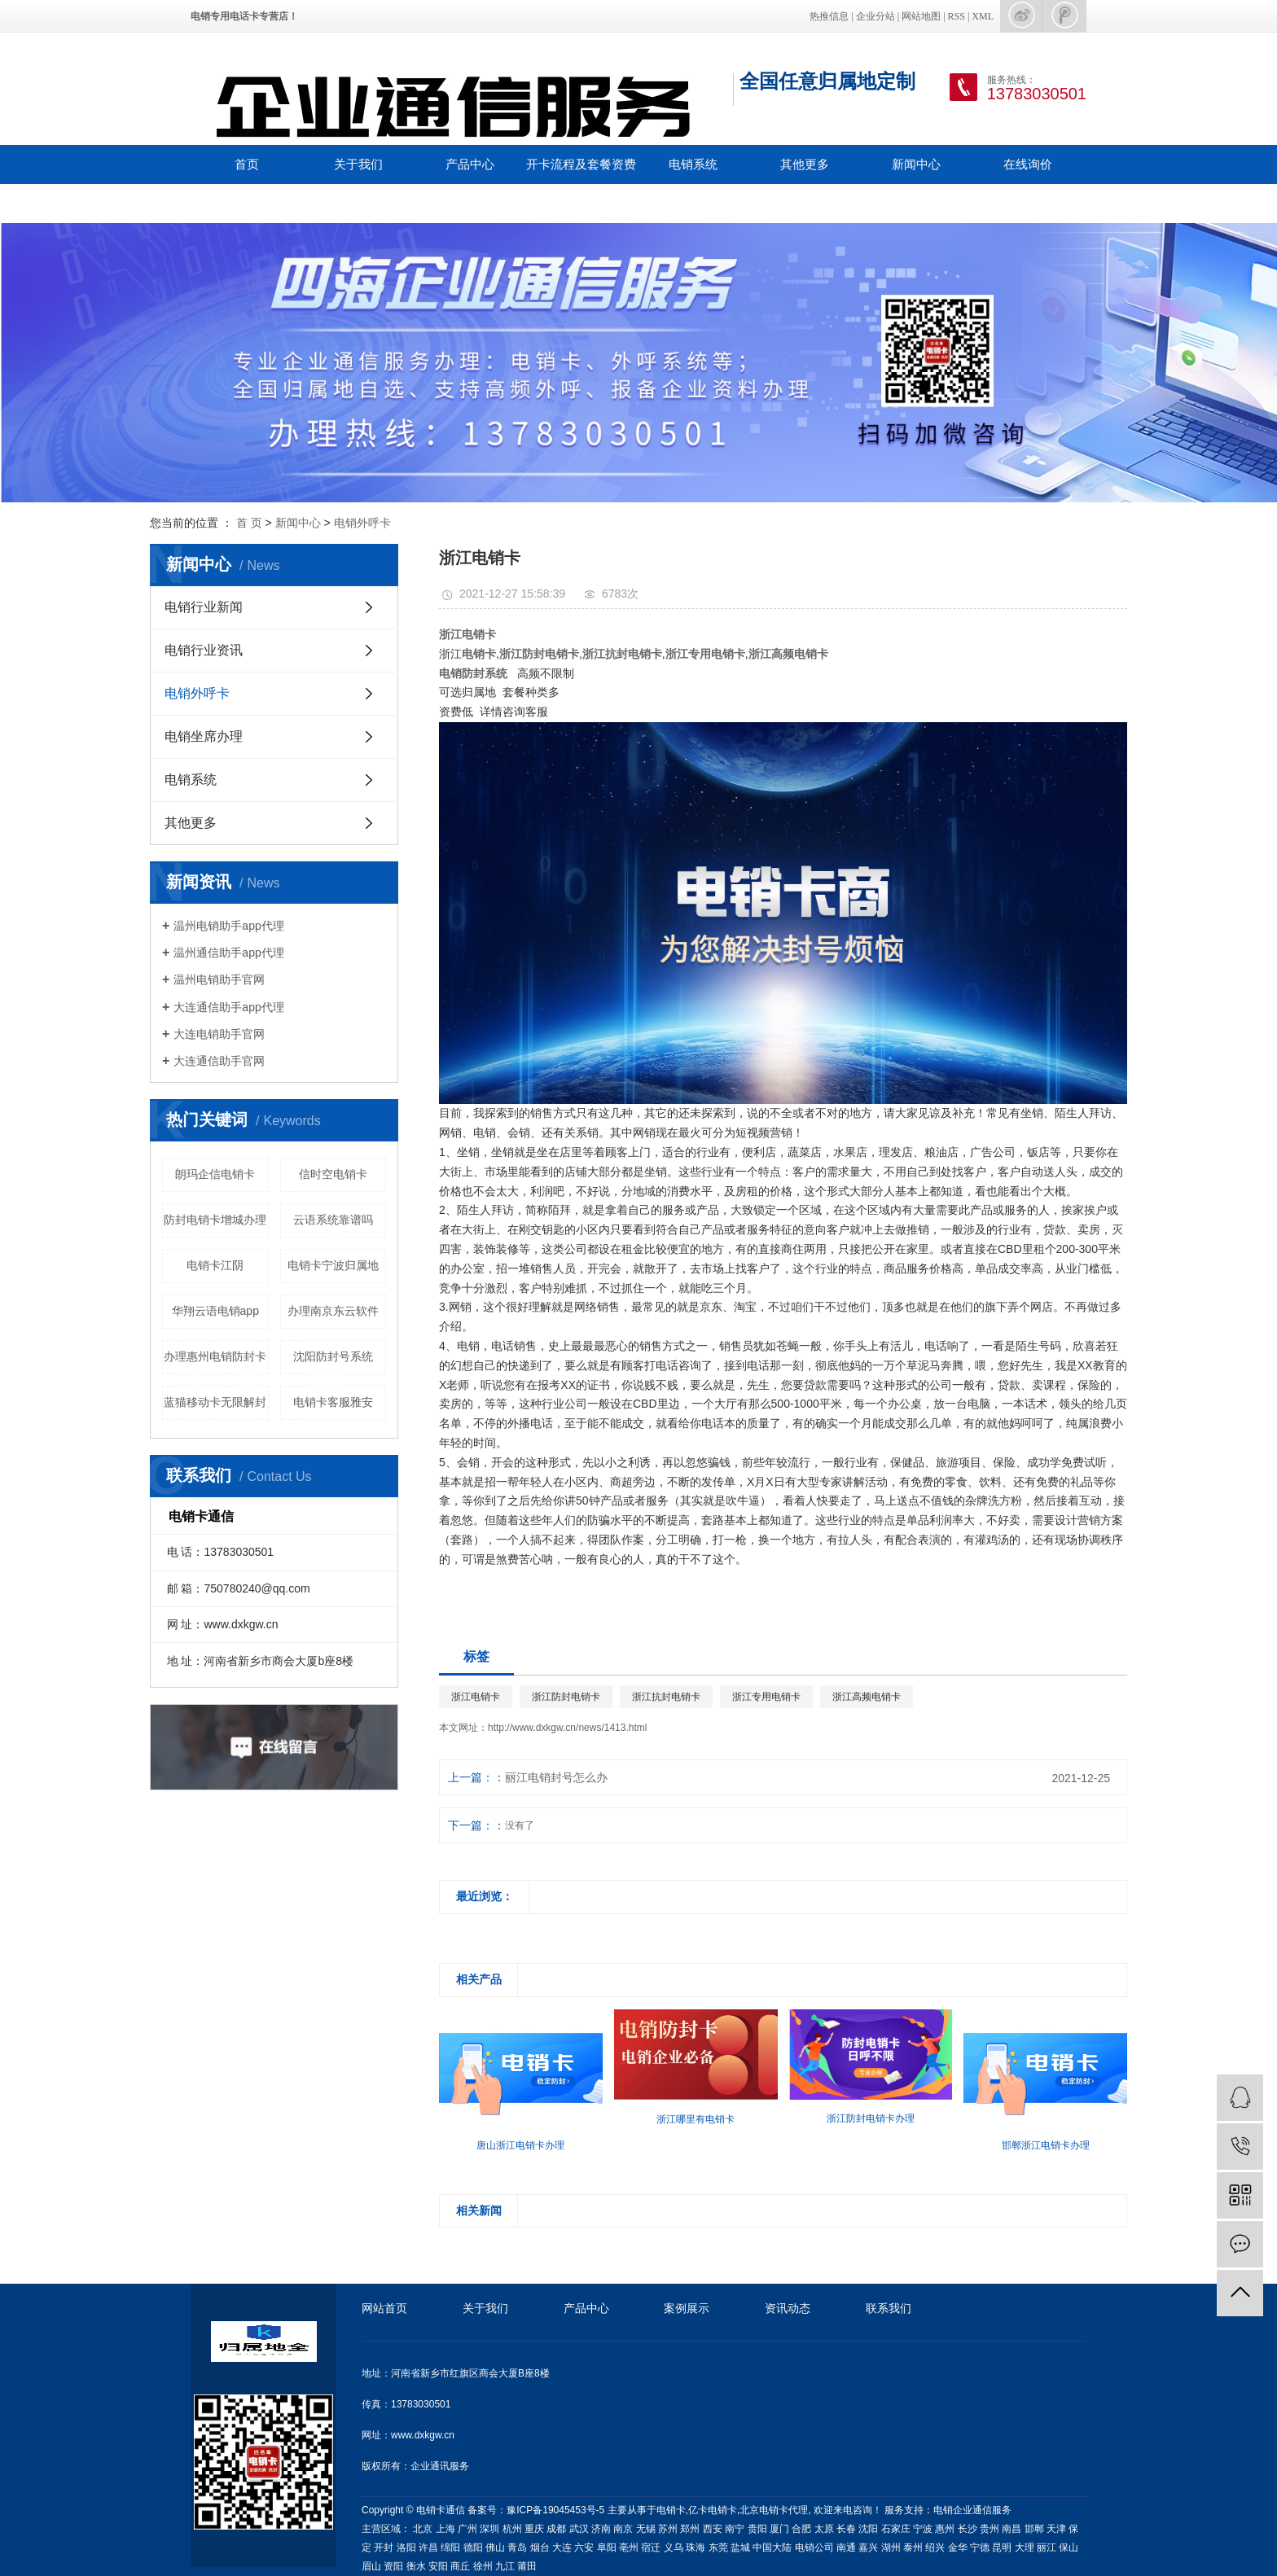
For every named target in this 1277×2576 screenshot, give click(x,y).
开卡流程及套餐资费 (581, 164)
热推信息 (829, 16)
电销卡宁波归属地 (333, 1265)
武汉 (579, 2528)
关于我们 (358, 164)
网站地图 (921, 16)
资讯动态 (787, 2308)
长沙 (967, 2528)
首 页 (249, 522)
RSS (956, 16)
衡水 (416, 2566)
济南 (601, 2528)
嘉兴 (868, 2547)
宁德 (980, 2547)
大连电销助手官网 (219, 1033)
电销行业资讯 (204, 650)
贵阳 (757, 2528)
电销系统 (693, 164)
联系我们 (246, 203)
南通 (846, 2547)
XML (983, 16)
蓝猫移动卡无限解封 (215, 1401)
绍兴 (935, 2547)
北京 (422, 2528)
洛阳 (406, 2547)
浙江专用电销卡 (766, 1696)
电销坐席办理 (204, 736)
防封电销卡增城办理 (215, 1219)
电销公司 (814, 2547)
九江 (505, 2566)
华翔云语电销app (215, 1310)
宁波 (923, 2528)
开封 (383, 2547)
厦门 (779, 2528)
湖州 (891, 2547)
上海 (445, 2528)
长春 (846, 2528)
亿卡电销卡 (712, 2510)
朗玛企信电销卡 (215, 1174)
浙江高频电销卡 (866, 1696)
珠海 (695, 2547)
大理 (1024, 2547)
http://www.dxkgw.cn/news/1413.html (567, 1727)
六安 (584, 2547)
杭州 (512, 2528)
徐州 (483, 2566)
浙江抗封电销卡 (666, 1696)
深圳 (489, 2528)
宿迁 (650, 2547)
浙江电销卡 (475, 1696)
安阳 (438, 2566)
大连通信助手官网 (219, 1060)
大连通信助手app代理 (228, 1007)
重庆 (534, 2528)
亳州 (628, 2547)
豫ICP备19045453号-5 (557, 2510)
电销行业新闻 (204, 607)
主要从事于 (632, 2510)
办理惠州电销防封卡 (215, 1356)
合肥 (801, 2528)
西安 (712, 2528)
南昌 (1011, 2528)
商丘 (460, 2566)
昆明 (1002, 2547)
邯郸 (1034, 2528)
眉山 (371, 2566)
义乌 (673, 2547)
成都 (556, 2528)
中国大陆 (772, 2547)
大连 (562, 2547)
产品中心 (469, 164)
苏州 (668, 2528)
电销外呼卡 (362, 522)
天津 (1056, 2528)
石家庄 (896, 2528)
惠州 (944, 2528)
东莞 (718, 2547)
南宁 (734, 2528)
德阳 (473, 2547)
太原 (824, 2528)
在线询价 (1027, 164)
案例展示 (686, 2308)
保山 (1068, 2547)
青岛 (517, 2547)
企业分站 (875, 16)
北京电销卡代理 (773, 2510)
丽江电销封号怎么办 (556, 1777)
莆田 (527, 2566)
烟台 (540, 2547)
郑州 (690, 2528)
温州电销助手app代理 (228, 925)
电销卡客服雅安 (333, 1401)
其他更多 (804, 164)
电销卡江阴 (215, 1265)
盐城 (740, 2547)
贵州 (989, 2528)
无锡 (646, 2528)
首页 (247, 164)
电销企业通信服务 (972, 2510)
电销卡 (671, 2510)
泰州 (913, 2547)
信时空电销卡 (333, 1174)
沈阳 (868, 2528)
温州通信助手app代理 (228, 952)
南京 (623, 2528)
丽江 (1046, 2547)
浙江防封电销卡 (566, 1696)
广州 (467, 2528)
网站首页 (384, 2308)
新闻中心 (916, 164)
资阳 (393, 2566)
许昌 (428, 2547)
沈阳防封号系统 (333, 1356)
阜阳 (607, 2547)
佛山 (495, 2547)
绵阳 (450, 2547)
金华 (958, 2547)
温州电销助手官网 (219, 979)
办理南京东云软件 (333, 1310)
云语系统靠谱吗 (333, 1219)
